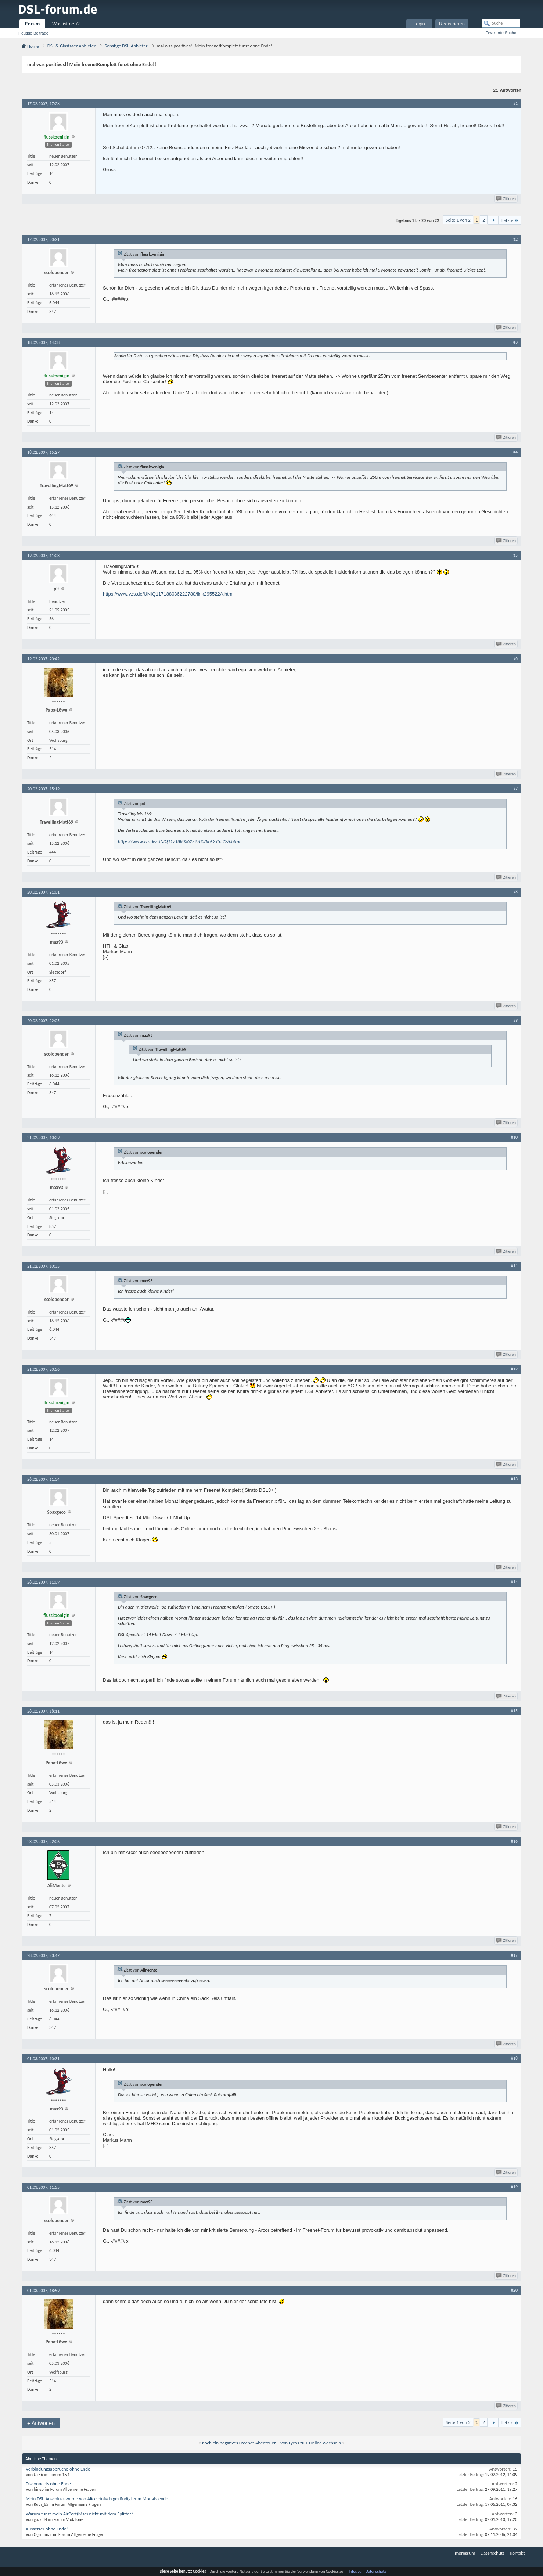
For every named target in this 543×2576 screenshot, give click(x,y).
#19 (514, 2186)
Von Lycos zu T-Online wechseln (310, 2443)
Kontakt (517, 2553)
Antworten (41, 2423)
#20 (514, 2290)
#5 (515, 555)
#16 (514, 1841)
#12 (514, 1369)
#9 (515, 1020)
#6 (515, 658)
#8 (515, 891)
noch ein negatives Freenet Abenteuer (239, 2443)
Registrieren (452, 23)
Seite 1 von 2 (458, 220)
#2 (515, 239)
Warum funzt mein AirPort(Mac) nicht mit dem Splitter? (79, 2513)
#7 (515, 788)
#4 (515, 452)
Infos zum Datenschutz (367, 2571)
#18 (514, 2058)
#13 (514, 1478)
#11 (514, 1265)
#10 (514, 1137)
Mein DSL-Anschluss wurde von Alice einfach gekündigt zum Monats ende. (97, 2498)
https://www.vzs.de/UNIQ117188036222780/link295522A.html (168, 594)
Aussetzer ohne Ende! (47, 2529)
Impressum (464, 2553)
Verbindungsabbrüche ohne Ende (58, 2469)
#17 (514, 1955)
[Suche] (501, 23)
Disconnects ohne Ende (48, 2483)
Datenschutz (492, 2553)
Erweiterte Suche (500, 32)
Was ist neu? (66, 23)
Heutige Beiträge (33, 33)
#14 (514, 1581)
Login (419, 23)
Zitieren (506, 198)
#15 (514, 1710)
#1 (515, 103)
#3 (515, 342)
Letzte (510, 220)
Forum (32, 23)
